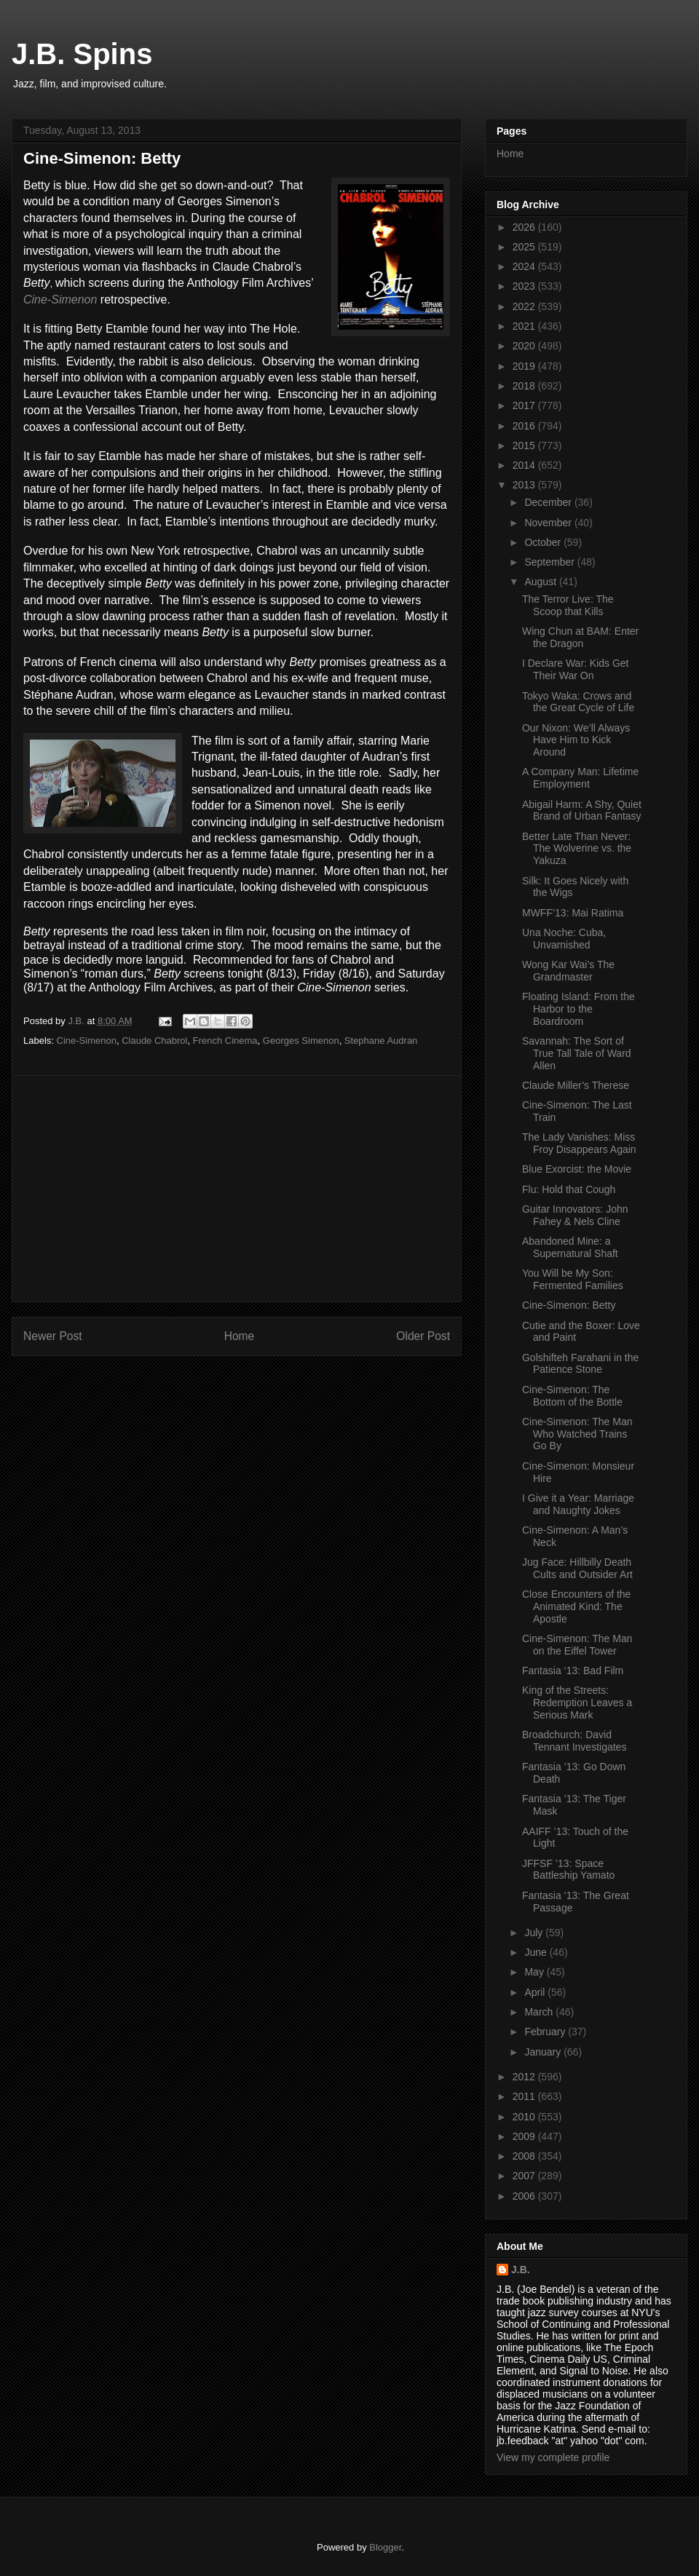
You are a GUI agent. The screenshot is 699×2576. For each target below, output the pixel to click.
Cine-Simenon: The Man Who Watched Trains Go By (577, 1434)
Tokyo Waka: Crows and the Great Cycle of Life (578, 702)
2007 (525, 2175)
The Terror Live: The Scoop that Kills (568, 605)
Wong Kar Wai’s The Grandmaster (568, 971)
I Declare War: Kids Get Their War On (575, 669)
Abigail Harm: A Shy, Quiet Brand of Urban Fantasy (581, 810)
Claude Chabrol (154, 1040)
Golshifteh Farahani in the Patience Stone (580, 1364)
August (541, 581)
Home (239, 1336)
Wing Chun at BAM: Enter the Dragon (580, 637)
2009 (525, 2136)
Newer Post (52, 1336)
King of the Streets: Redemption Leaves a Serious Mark (577, 1702)
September (550, 562)
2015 (525, 445)
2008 (525, 2156)
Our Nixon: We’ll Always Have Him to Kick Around (576, 740)
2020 (525, 346)
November (549, 522)
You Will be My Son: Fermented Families (572, 1279)
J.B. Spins (82, 54)
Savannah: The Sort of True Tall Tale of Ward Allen (576, 1053)
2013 (525, 485)
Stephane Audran (380, 1040)
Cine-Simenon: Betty (568, 1305)
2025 (525, 247)
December (549, 502)
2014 (525, 465)
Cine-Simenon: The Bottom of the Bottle (572, 1396)
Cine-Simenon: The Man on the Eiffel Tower (577, 1645)
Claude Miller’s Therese (575, 1085)
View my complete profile (553, 2457)
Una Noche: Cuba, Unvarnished (564, 939)
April (536, 1992)
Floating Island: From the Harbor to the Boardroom (578, 1009)
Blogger (385, 2547)
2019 (525, 366)
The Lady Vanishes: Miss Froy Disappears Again (579, 1143)
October (544, 542)
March (540, 2012)
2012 (525, 2076)
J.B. (520, 2269)
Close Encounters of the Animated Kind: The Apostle (576, 1606)
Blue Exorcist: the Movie (576, 1169)
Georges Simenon (301, 1040)
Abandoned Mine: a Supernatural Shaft (570, 1247)
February (546, 2031)
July (534, 1932)
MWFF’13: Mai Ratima (572, 913)
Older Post (423, 1336)
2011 (525, 2096)
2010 (525, 2117)
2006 (525, 2196)
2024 (525, 266)
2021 (525, 326)
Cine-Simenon (60, 299)
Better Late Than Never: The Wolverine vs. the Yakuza (576, 849)
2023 (525, 286)
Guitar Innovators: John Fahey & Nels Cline (575, 1215)
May (535, 1972)
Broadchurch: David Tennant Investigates (574, 1741)
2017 (525, 405)
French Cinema (225, 1040)
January (544, 2052)
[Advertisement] (236, 1189)
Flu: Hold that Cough (568, 1189)
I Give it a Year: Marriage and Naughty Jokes (578, 1504)
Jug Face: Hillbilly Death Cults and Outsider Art (577, 1568)
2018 (525, 386)
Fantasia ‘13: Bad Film (572, 1670)
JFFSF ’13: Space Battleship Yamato (568, 1870)
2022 (525, 306)
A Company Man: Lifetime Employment (580, 778)
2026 (525, 227)
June (536, 1952)
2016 (525, 426)
